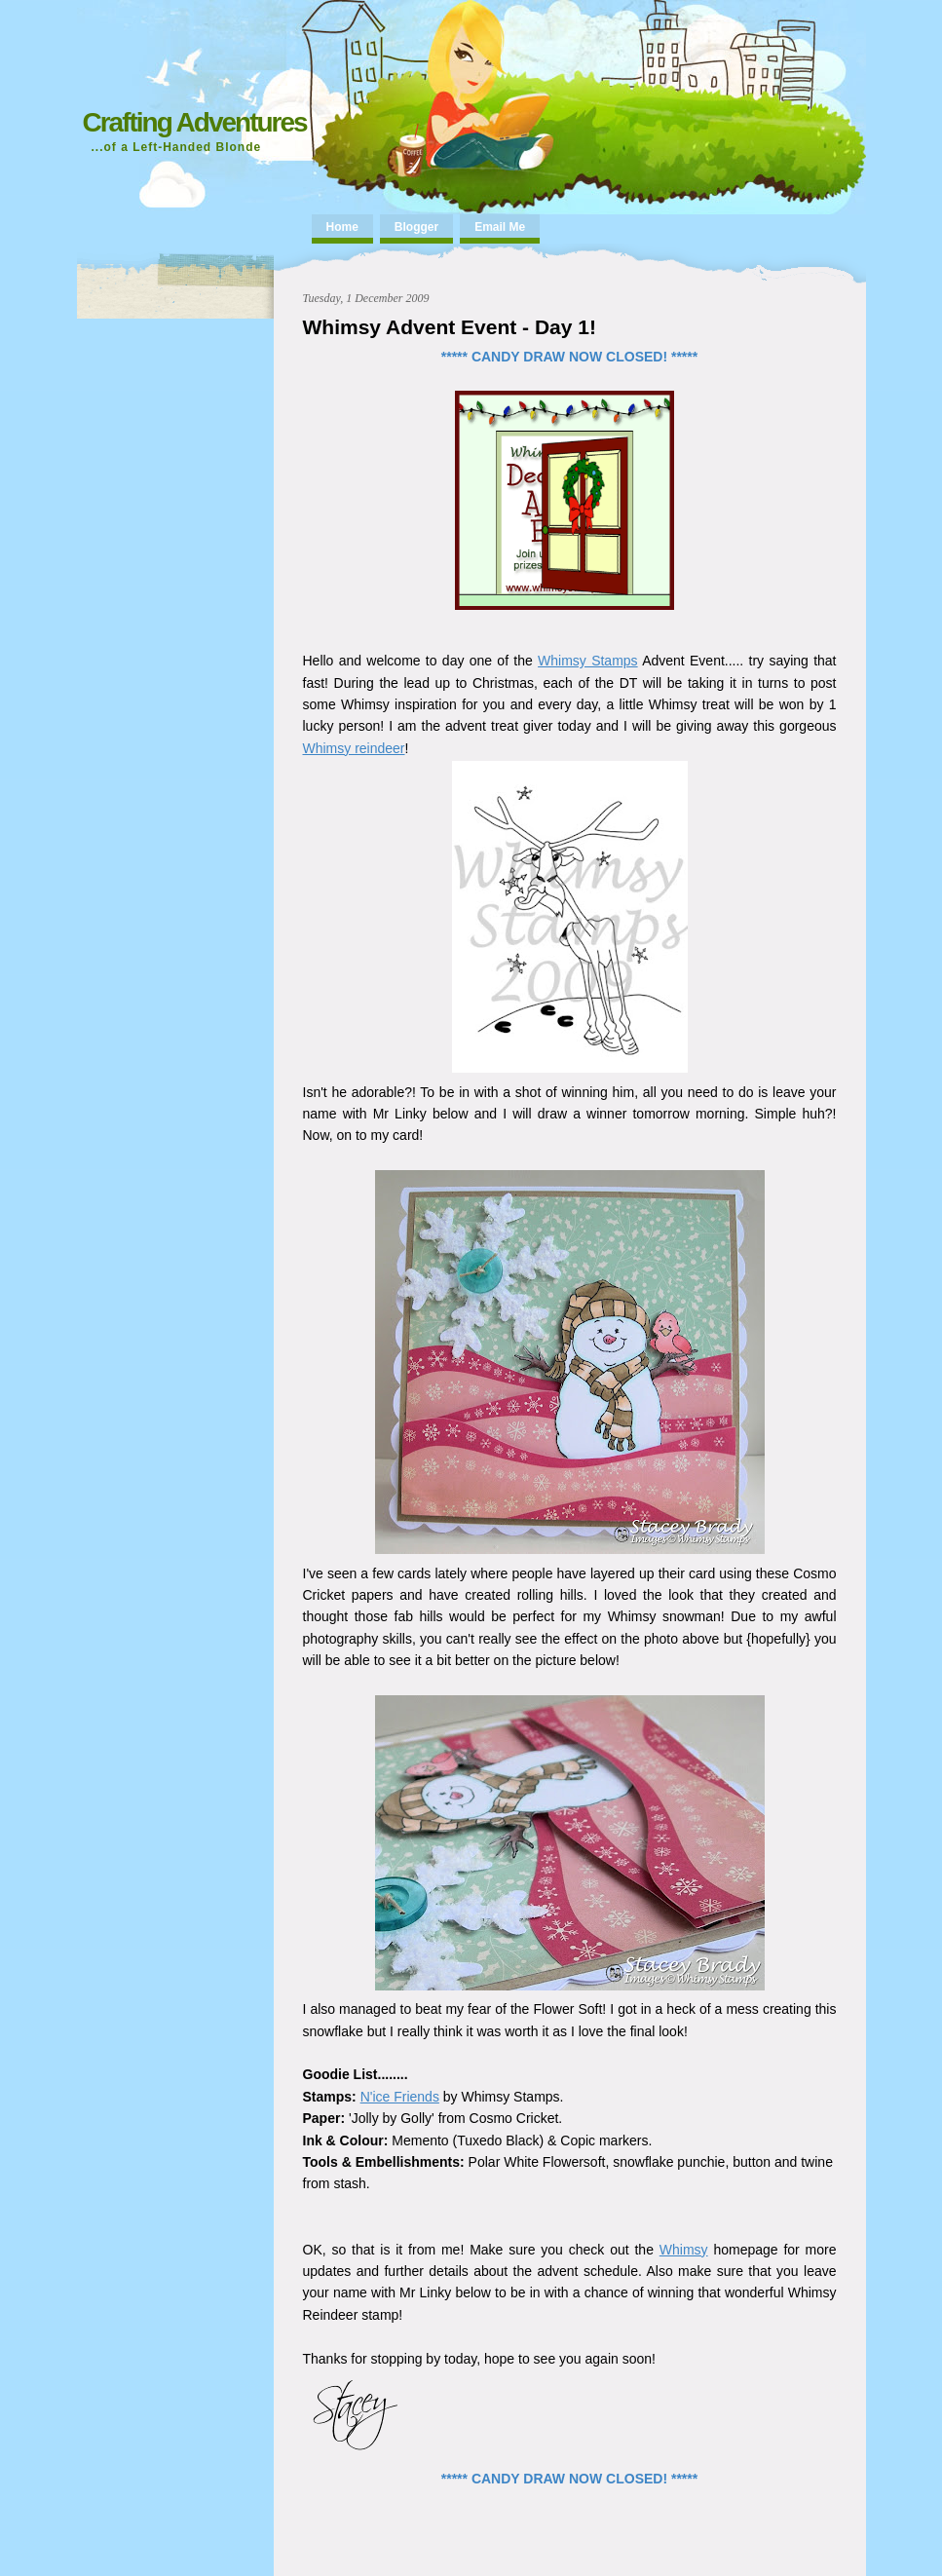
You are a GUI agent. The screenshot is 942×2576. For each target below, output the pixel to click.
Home (342, 227)
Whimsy (683, 2249)
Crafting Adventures (195, 122)
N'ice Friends (399, 2096)
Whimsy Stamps (588, 660)
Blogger (416, 227)
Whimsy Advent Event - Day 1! (449, 327)
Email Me (499, 227)
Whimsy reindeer (354, 748)
